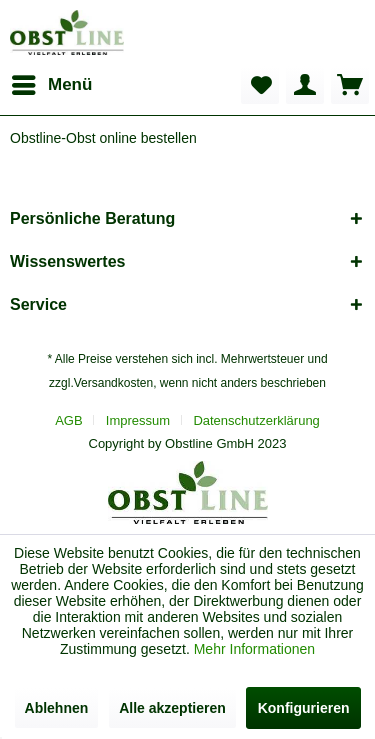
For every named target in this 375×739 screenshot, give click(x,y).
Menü (52, 81)
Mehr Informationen (254, 649)
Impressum (138, 420)
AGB (68, 420)
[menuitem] (51, 85)
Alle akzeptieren (172, 708)
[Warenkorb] (350, 85)
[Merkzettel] (260, 85)
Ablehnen (57, 708)
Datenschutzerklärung (256, 420)
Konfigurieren (304, 708)
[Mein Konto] (305, 85)
